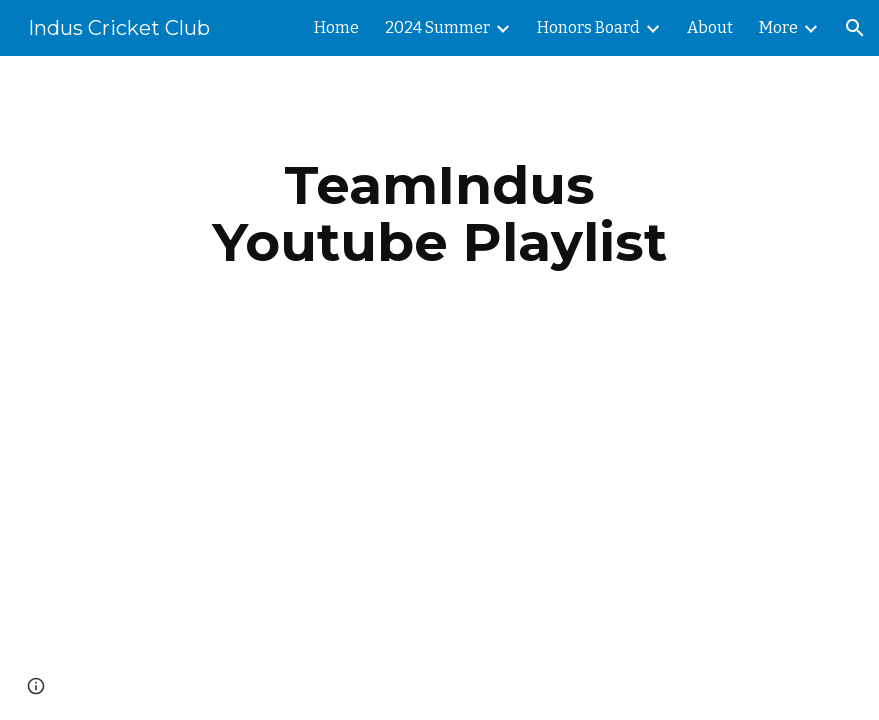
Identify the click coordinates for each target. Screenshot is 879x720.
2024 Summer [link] (437, 27)
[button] (855, 28)
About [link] (710, 27)
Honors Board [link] (588, 27)
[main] (439, 213)
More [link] (778, 27)
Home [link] (336, 27)
